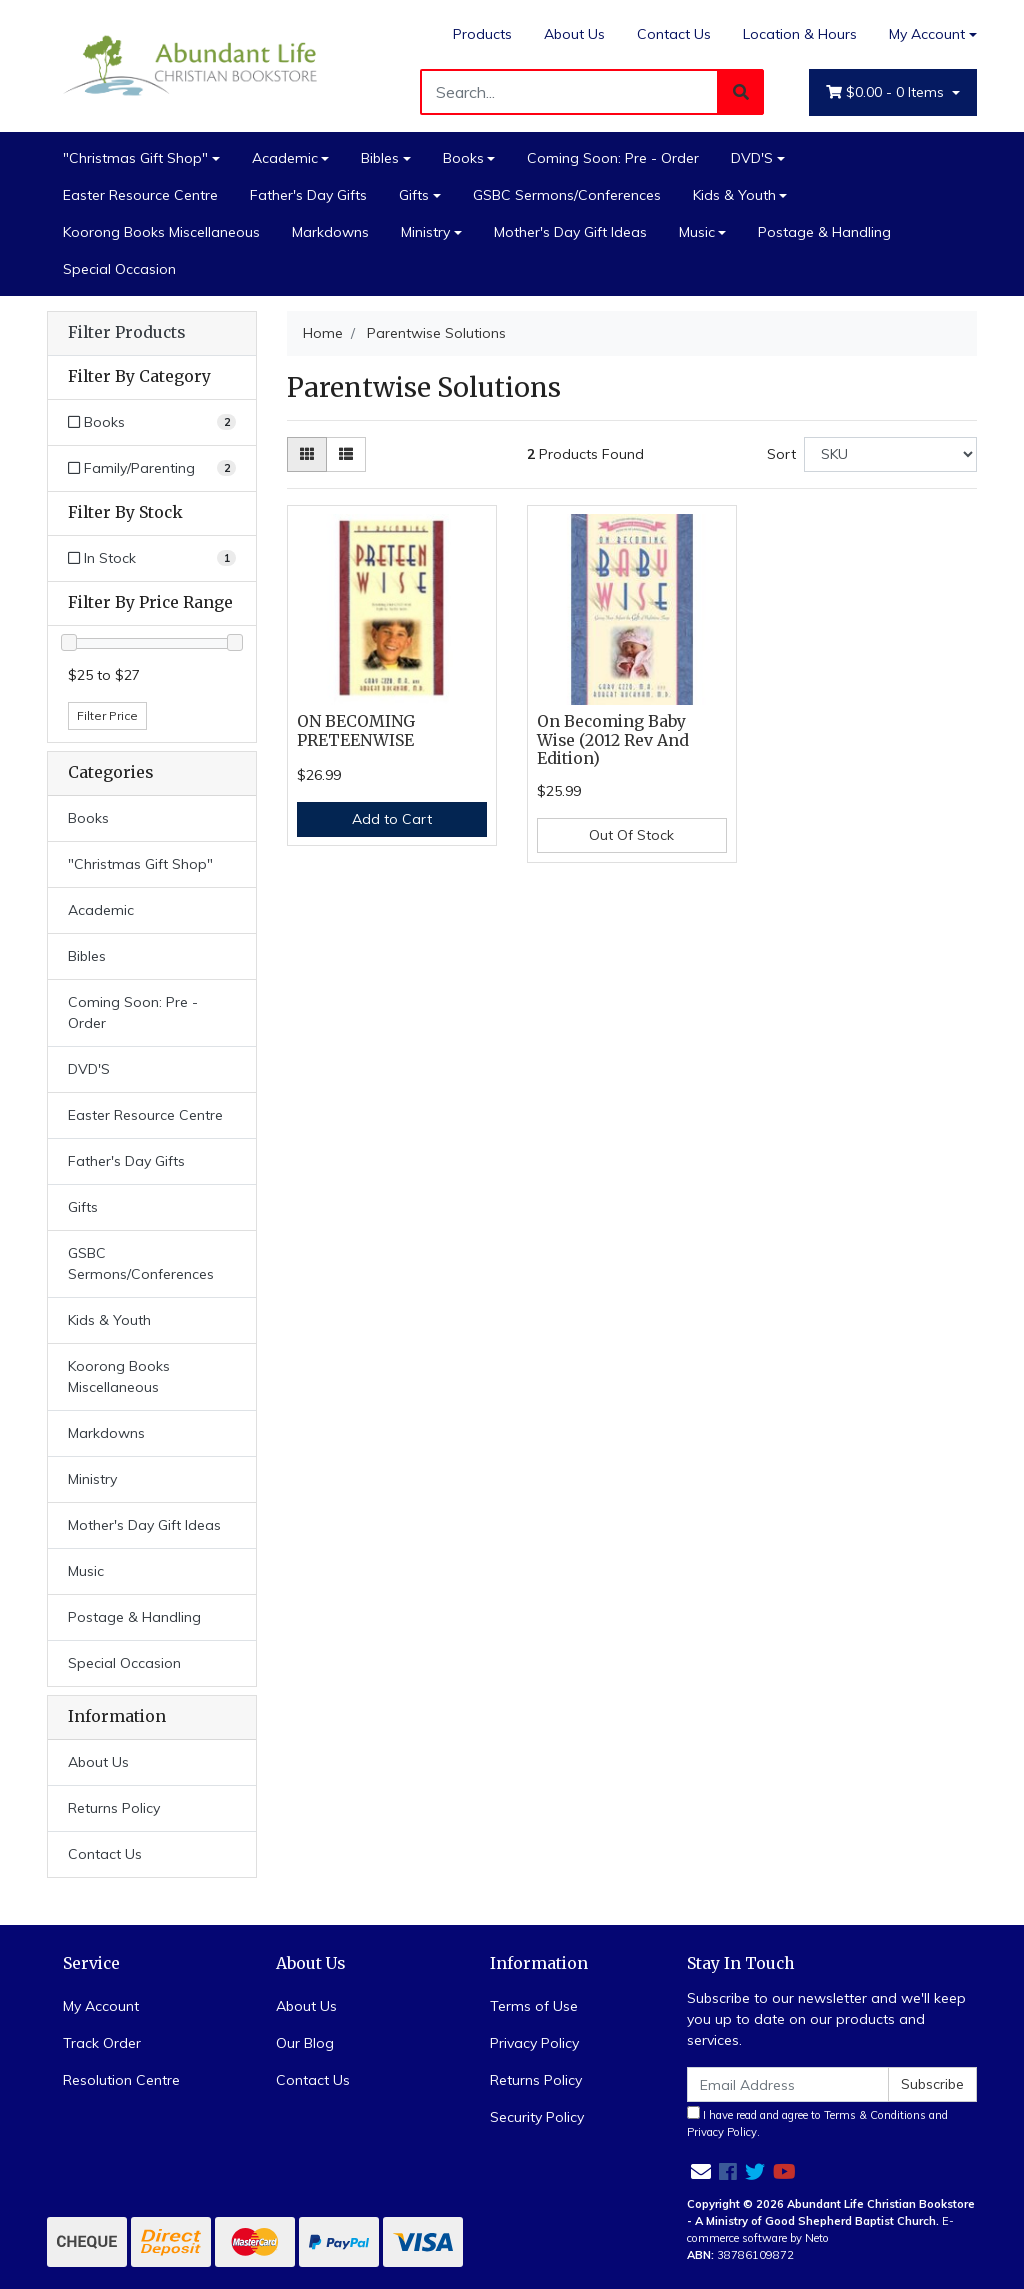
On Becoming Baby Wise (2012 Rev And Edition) (613, 740)
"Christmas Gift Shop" (135, 158)
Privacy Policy (534, 2043)
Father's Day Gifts (308, 195)
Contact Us (674, 34)
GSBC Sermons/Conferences (567, 195)
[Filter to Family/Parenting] (152, 468)
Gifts (414, 195)
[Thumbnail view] (307, 454)
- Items (887, 92)
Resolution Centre (121, 2080)
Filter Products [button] (126, 333)
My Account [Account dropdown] (927, 34)
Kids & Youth (734, 195)
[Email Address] (788, 2084)
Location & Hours (800, 34)
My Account (101, 2006)
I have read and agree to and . (817, 2122)
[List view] (346, 454)
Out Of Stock (631, 835)
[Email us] (701, 2171)
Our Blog (305, 2043)
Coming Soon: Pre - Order (613, 158)
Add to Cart (392, 819)
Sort (781, 454)
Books (463, 158)
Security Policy (537, 2117)
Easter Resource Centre (140, 195)
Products (482, 34)
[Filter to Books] (152, 422)
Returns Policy (114, 1808)
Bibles (380, 158)
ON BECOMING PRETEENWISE (356, 731)
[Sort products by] (890, 454)
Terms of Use (534, 2006)
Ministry (425, 232)
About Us (574, 34)
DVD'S (752, 158)
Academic (285, 158)
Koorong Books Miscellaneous (161, 232)
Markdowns (330, 232)
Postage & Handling (824, 232)
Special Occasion (119, 269)
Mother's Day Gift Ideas (570, 232)
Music (697, 232)
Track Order (102, 2043)
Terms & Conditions (875, 2115)
